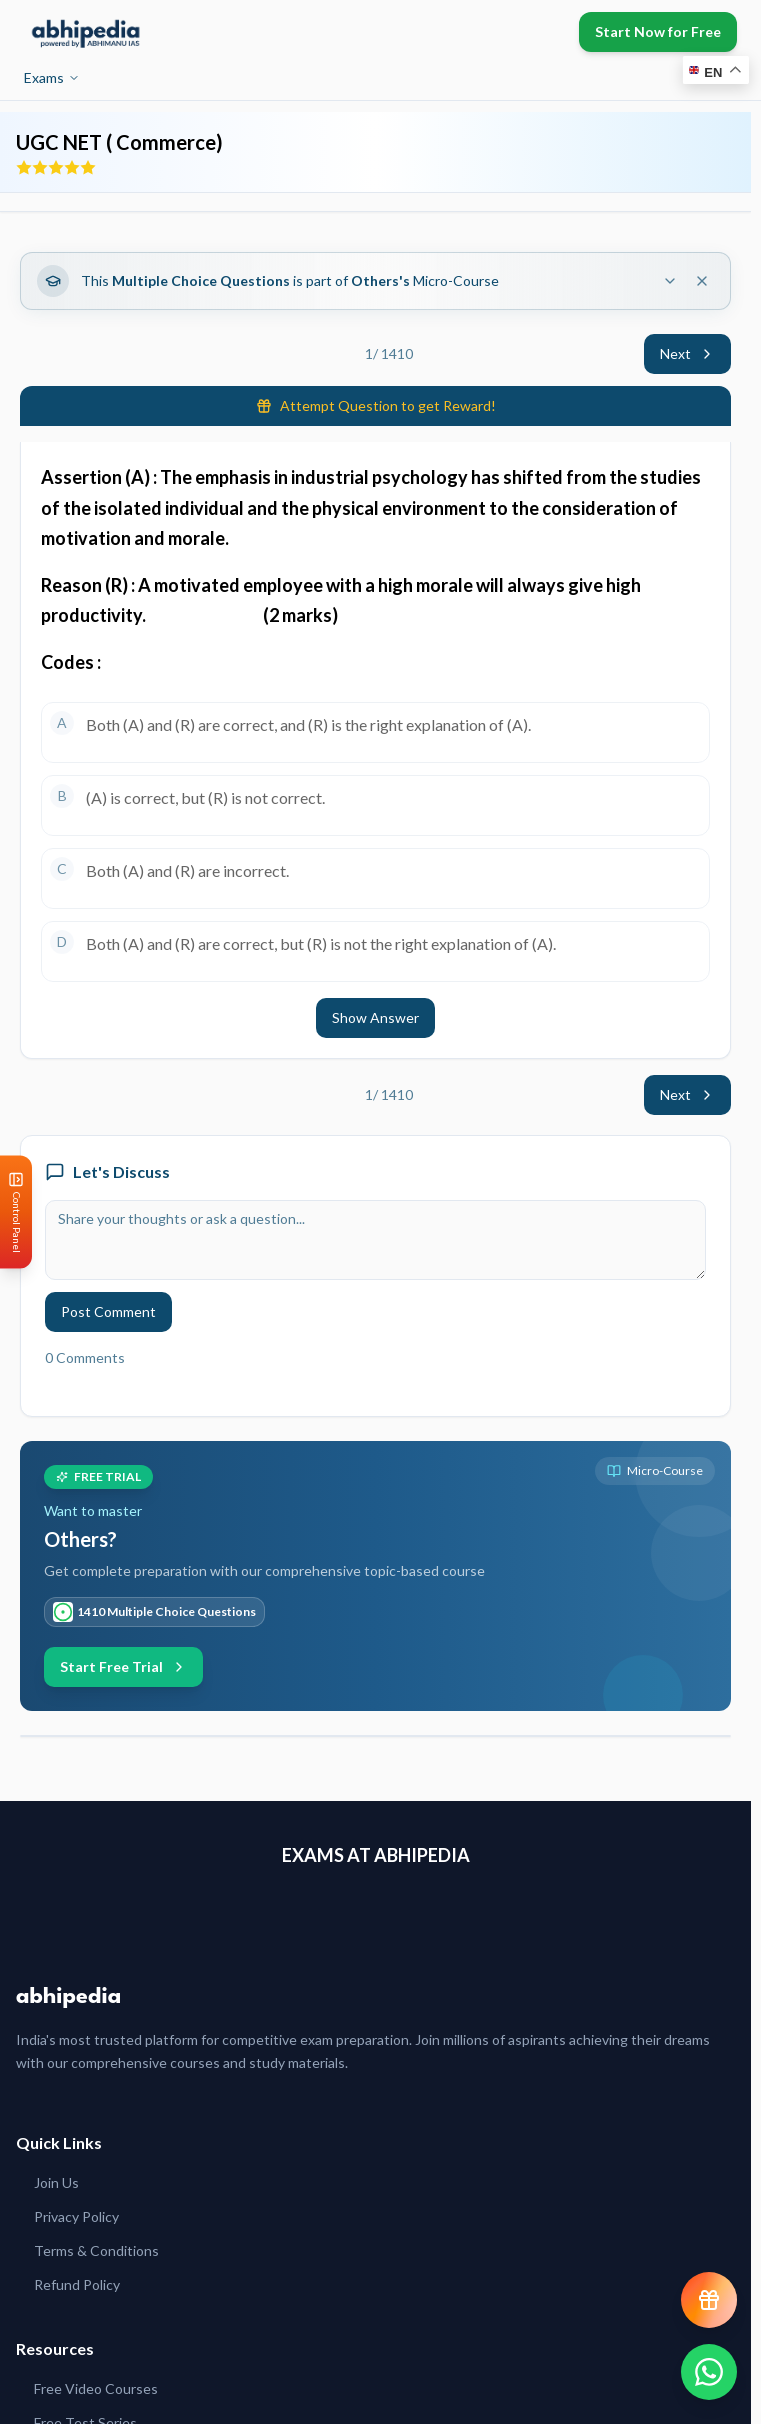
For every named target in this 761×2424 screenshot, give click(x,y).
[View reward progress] (709, 2300)
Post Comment (108, 1311)
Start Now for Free (658, 31)
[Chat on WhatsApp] (709, 2372)
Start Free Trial (123, 1666)
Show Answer (375, 1017)
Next (687, 353)
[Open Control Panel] (16, 1212)
